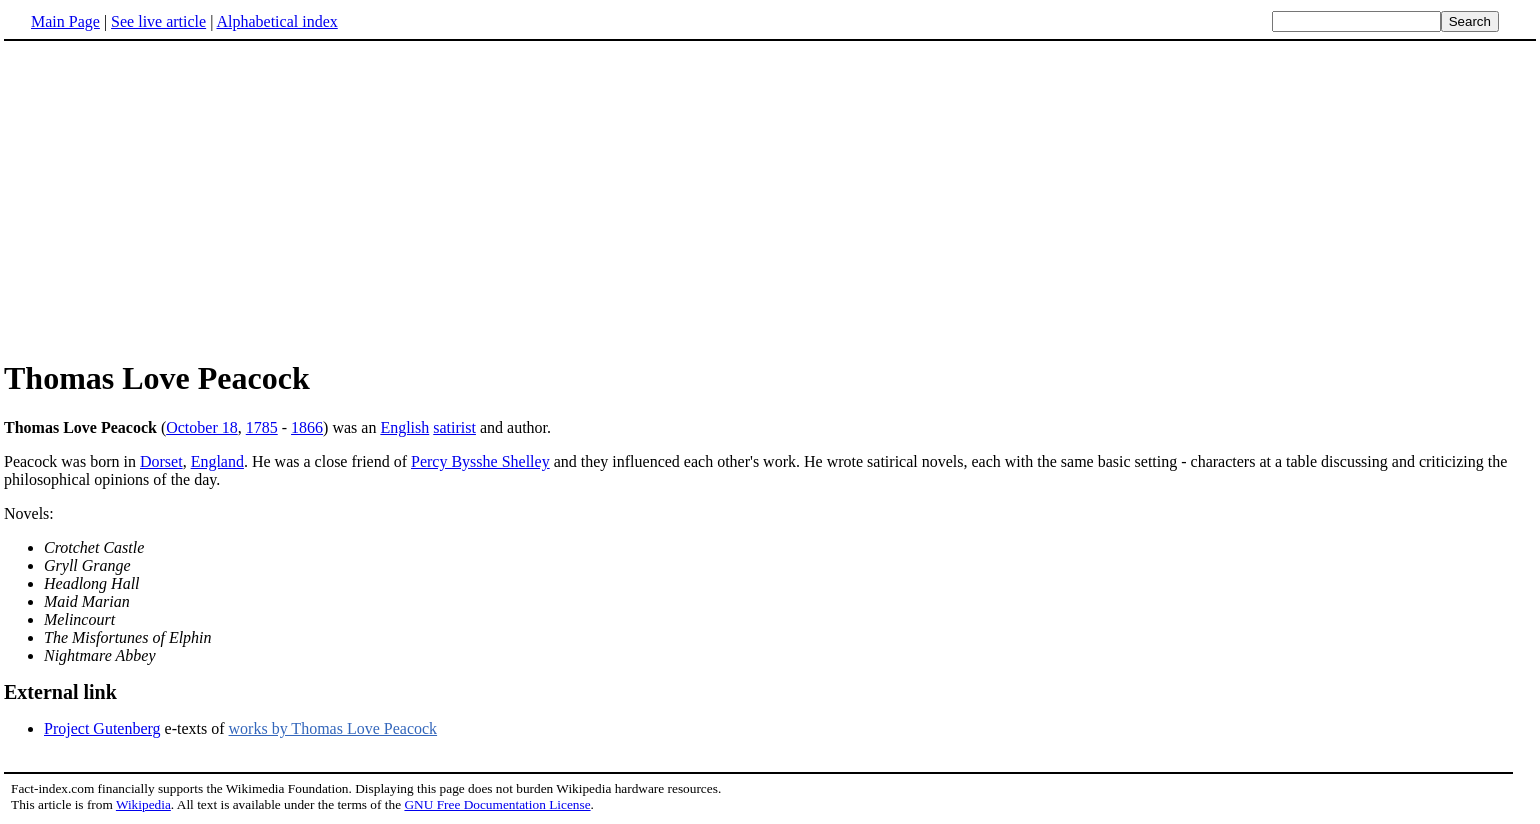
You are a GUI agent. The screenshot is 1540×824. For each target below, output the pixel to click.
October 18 (202, 427)
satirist (454, 427)
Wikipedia (143, 804)
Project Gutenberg (102, 728)
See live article (158, 21)
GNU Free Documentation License (497, 804)
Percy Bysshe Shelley (480, 461)
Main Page (65, 21)
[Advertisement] (172, 199)
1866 (307, 427)
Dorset (161, 461)
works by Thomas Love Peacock (333, 728)
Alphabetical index (276, 21)
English (404, 427)
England (217, 461)
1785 (262, 427)
